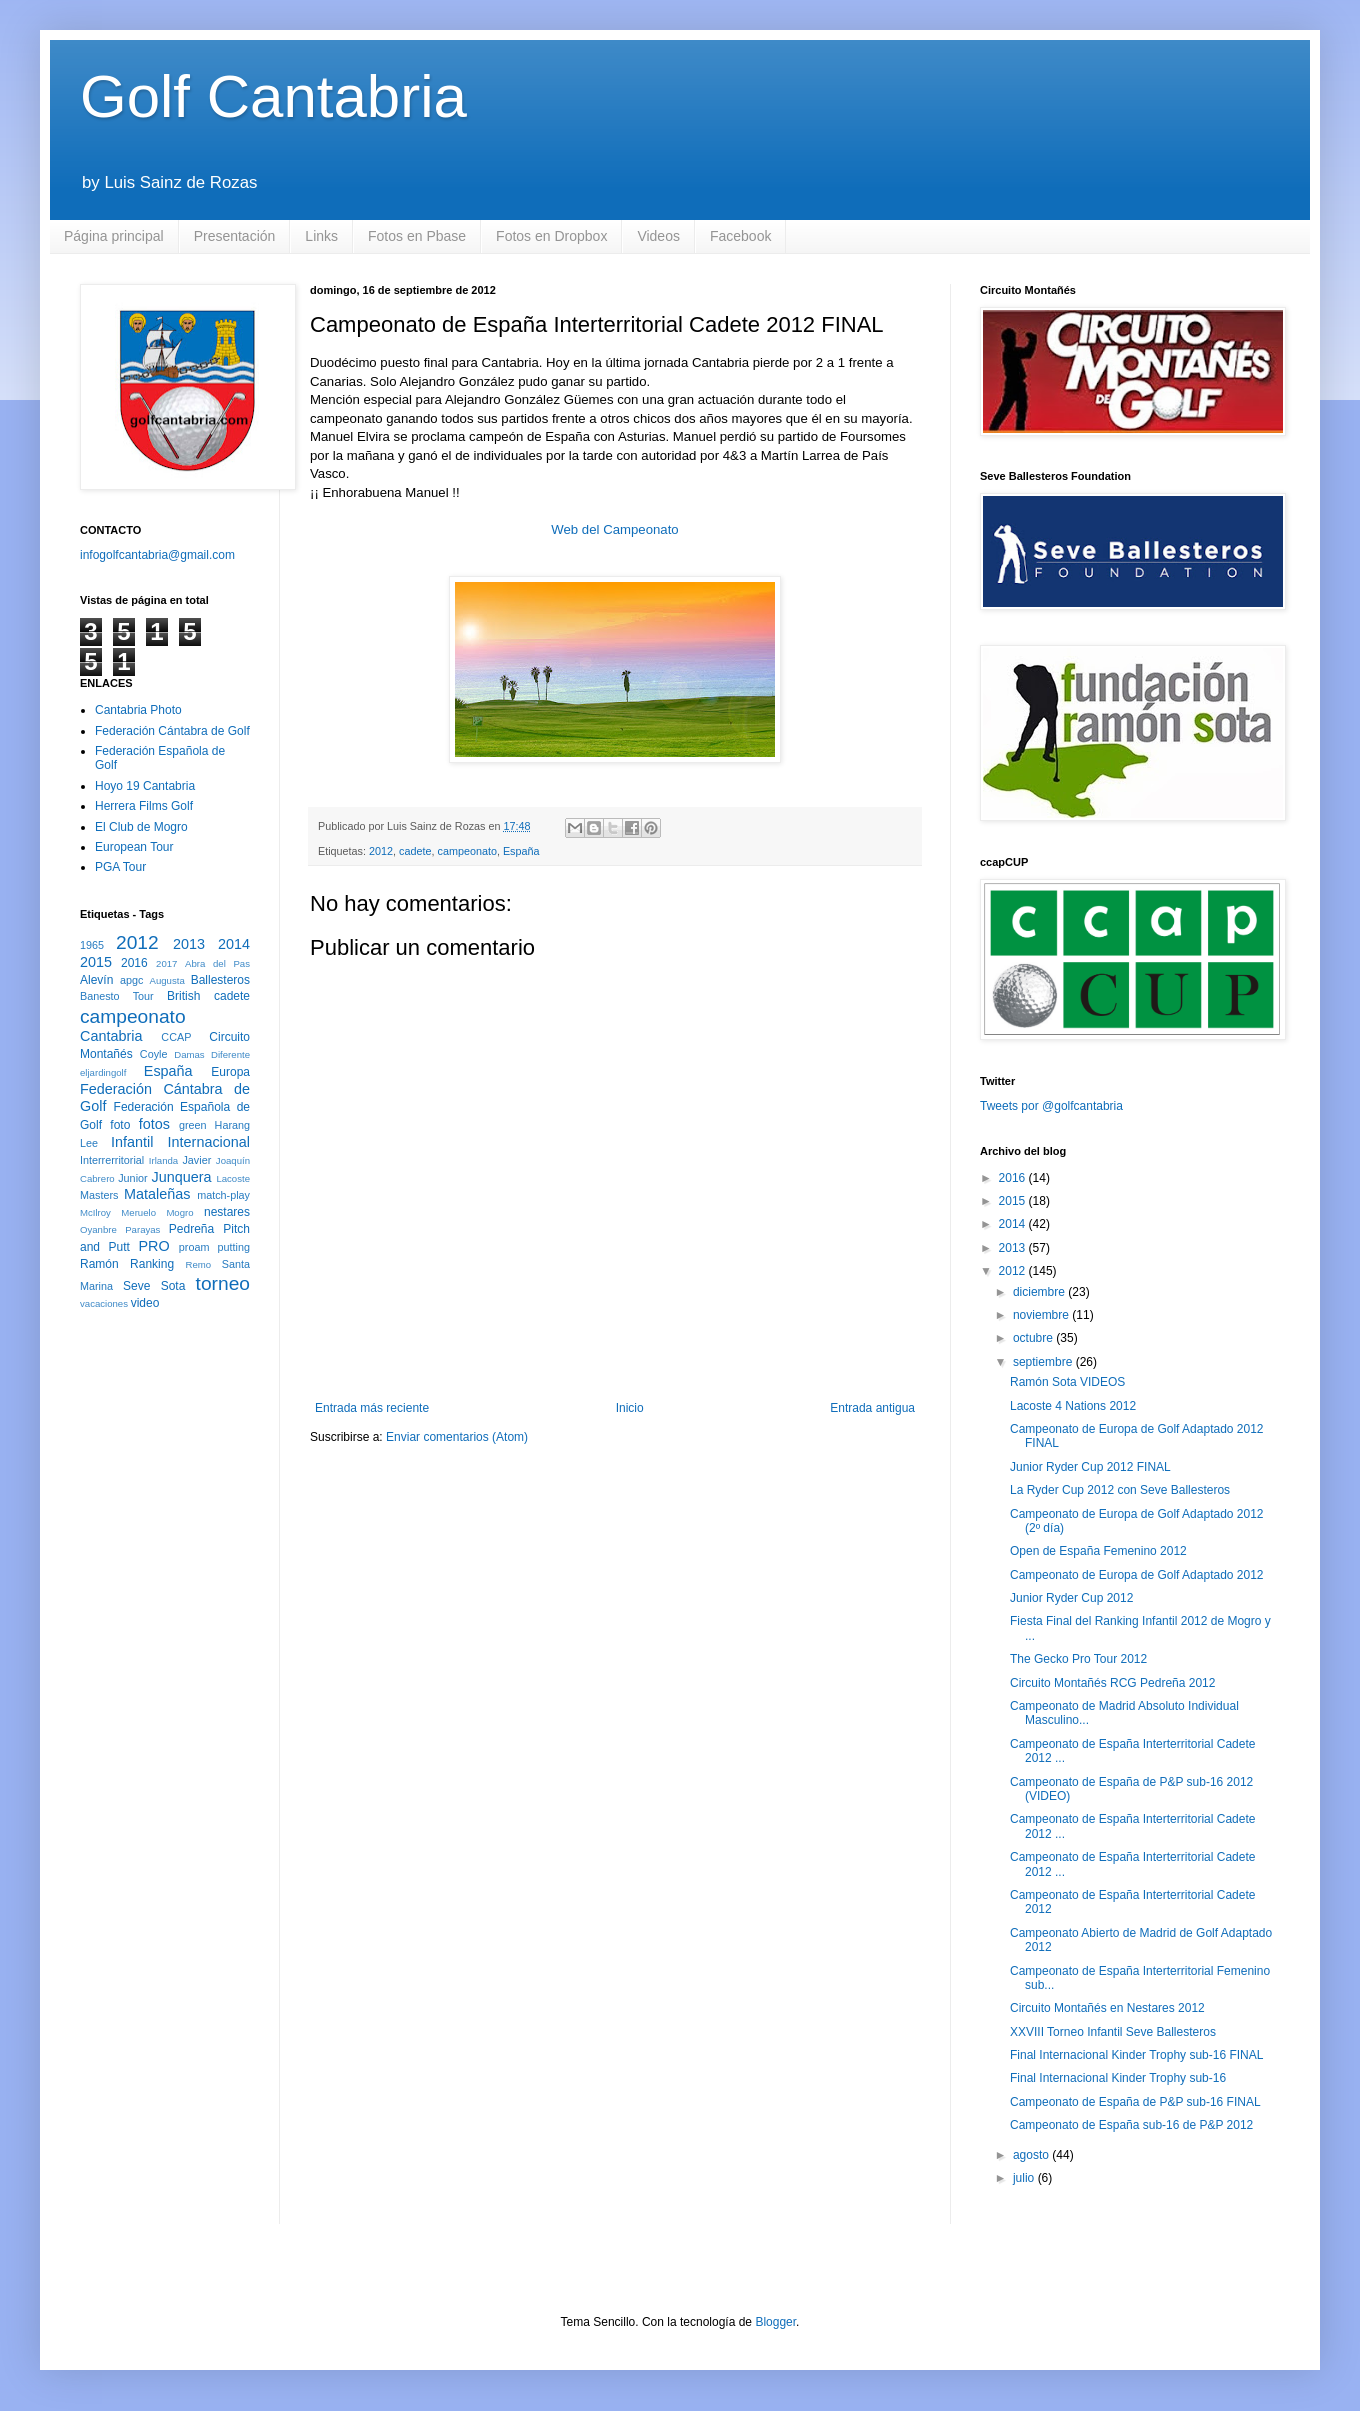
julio (1025, 2178)
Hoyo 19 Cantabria (145, 786)
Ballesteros (220, 980)
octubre (1034, 1338)
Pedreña (191, 1229)
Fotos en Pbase (417, 236)
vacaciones (104, 1303)
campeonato (466, 851)
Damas (189, 1054)
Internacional (209, 1142)
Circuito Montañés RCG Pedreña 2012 (1112, 1683)
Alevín (96, 980)
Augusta (167, 980)
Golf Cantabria (273, 96)
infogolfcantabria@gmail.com (157, 555)
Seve (136, 1286)
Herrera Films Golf (144, 806)
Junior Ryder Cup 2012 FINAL (1090, 1467)
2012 (381, 851)
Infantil (132, 1142)
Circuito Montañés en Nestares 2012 (1107, 2008)
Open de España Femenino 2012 (1098, 1551)
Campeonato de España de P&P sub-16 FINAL (1135, 2102)
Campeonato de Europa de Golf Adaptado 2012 (1137, 1575)
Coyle (154, 1054)
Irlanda (163, 1160)
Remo (198, 1264)
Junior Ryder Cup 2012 (1071, 1598)
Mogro (179, 1212)
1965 (92, 945)
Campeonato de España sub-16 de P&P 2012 (1131, 2125)
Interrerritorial (112, 1160)
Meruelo (138, 1212)
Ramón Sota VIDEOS (1067, 1382)
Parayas (142, 1229)
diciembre (1040, 1292)
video (145, 1303)
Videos (658, 236)
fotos (154, 1124)
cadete (415, 851)
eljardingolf (103, 1072)
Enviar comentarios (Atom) (457, 1437)
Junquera (182, 1177)
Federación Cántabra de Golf (172, 731)
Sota (173, 1286)
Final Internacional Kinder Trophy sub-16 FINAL (1136, 2055)
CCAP (176, 1037)
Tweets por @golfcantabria (1051, 1106)
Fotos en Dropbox (551, 236)
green (193, 1125)
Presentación (235, 236)
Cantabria (111, 1036)
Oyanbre (98, 1229)
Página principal (114, 236)
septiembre (1044, 1362)
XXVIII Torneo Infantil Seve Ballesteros (1113, 2032)
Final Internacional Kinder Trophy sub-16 (1118, 2078)
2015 (96, 962)
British (183, 996)
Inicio (630, 1408)
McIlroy (95, 1212)
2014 (234, 944)
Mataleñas (157, 1194)
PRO (153, 1246)
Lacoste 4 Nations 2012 (1073, 1406)
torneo (223, 1283)
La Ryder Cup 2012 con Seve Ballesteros (1120, 1490)
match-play (223, 1195)
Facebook (740, 236)
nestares (227, 1212)
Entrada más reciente (372, 1408)
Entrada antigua (872, 1408)
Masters (99, 1195)
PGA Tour (120, 867)
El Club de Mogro (141, 827)
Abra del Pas (217, 963)
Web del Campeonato (614, 529)
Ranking (152, 1264)
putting (234, 1247)
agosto (1032, 2155)
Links (321, 236)
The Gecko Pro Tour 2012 (1078, 1659)
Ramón (99, 1264)
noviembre (1042, 1315)
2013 (189, 944)
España (521, 851)
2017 (166, 963)
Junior (132, 1178)
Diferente (230, 1054)
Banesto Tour (117, 996)
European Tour (134, 847)
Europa (230, 1072)
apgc (131, 980)
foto (120, 1125)
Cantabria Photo (138, 710)
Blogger (775, 2322)
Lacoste (233, 1178)
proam (194, 1247)
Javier (196, 1160)
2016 (134, 963)
